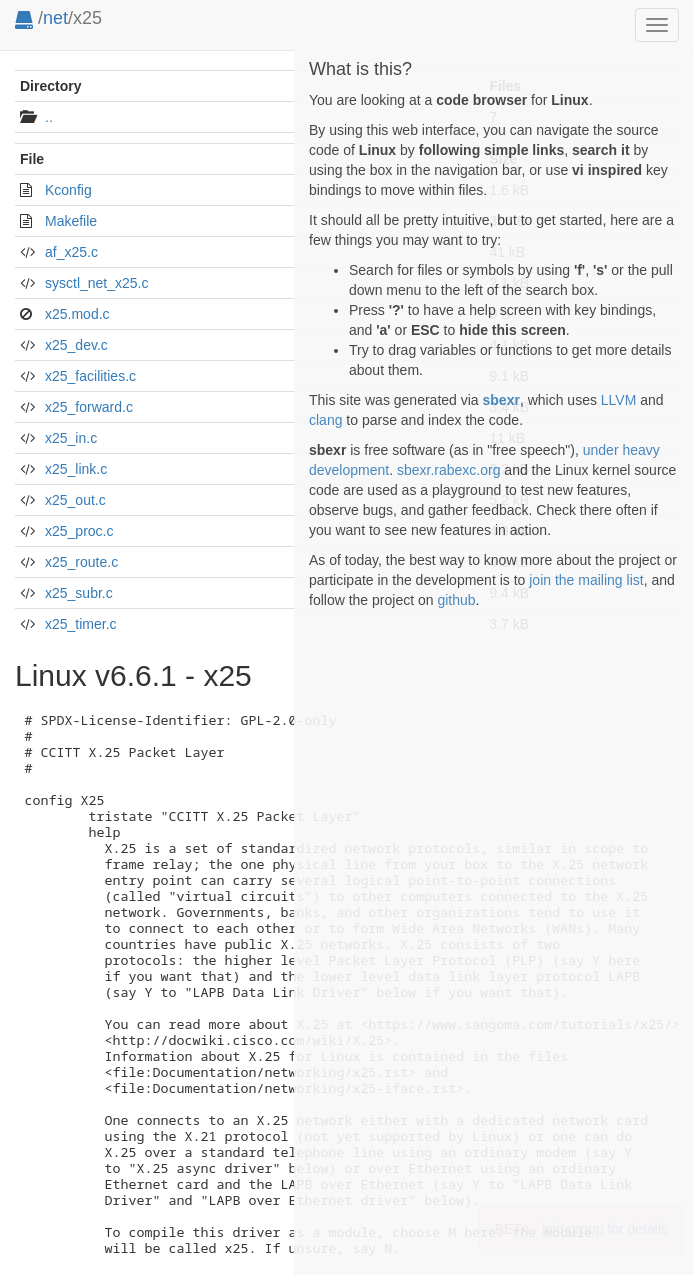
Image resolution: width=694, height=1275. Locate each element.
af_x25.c (71, 252)
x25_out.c (75, 500)
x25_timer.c (81, 624)
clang (325, 420)
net (55, 18)
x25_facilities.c (90, 376)
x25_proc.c (79, 531)
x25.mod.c (77, 314)
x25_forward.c (89, 407)
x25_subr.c (79, 593)
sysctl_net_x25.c (97, 283)
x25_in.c (71, 438)
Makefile (71, 221)
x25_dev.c (76, 345)
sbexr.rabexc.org (449, 470)
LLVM (619, 400)
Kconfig (68, 190)
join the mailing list (586, 580)
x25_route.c (81, 562)
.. (49, 117)
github (456, 600)
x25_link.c (76, 469)
